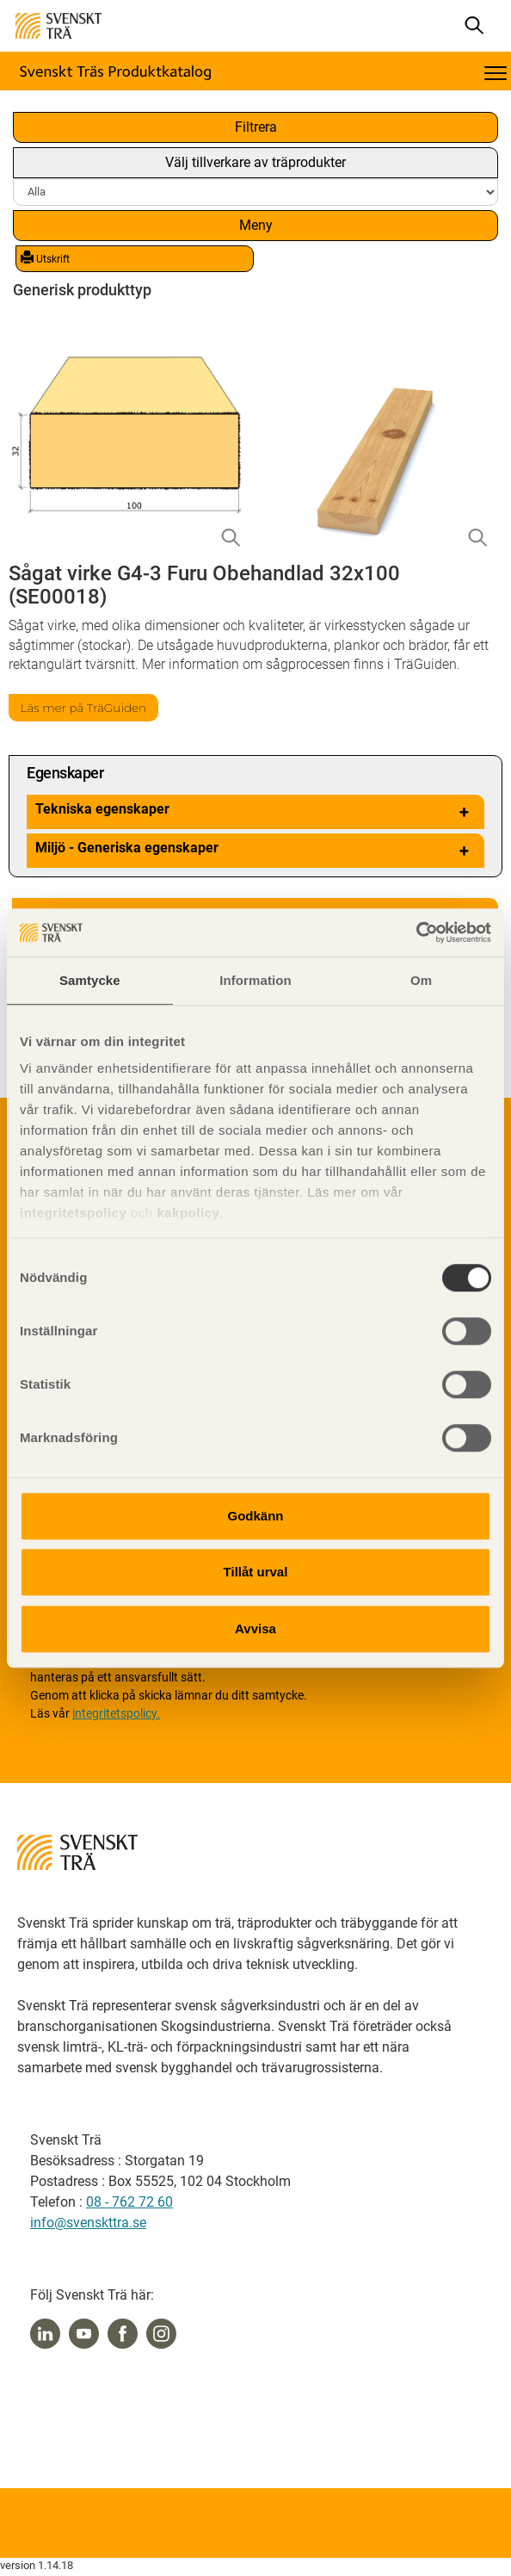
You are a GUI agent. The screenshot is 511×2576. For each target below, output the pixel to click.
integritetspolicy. (116, 1713)
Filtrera (256, 127)
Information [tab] (255, 980)
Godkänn (255, 1515)
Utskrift (45, 258)
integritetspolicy (73, 1212)
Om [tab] (421, 980)
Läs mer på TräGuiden (84, 708)
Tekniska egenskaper (255, 812)
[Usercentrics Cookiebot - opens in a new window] (416, 932)
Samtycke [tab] (89, 980)
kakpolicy (188, 1212)
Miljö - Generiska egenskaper (255, 851)
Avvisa (255, 1628)
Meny (256, 225)
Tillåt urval (256, 1571)
